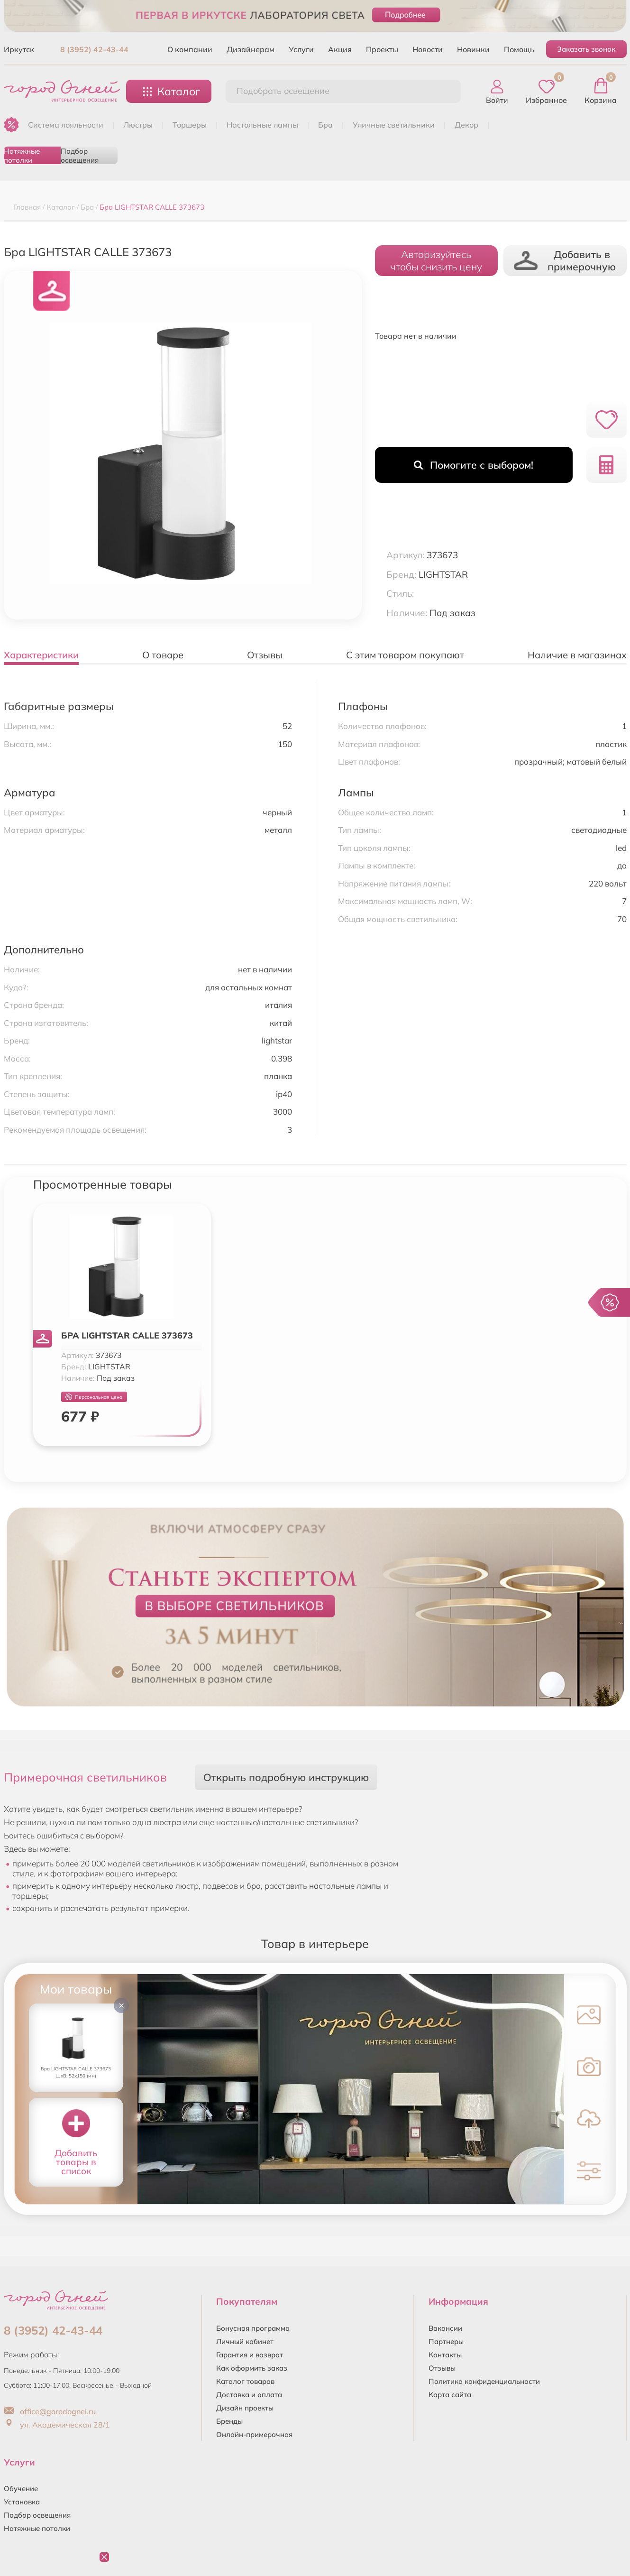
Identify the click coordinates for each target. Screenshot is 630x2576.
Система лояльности (65, 124)
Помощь (519, 49)
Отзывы (442, 2368)
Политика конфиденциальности (484, 2381)
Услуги (301, 49)
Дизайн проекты (245, 2407)
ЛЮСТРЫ (138, 124)
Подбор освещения (80, 155)
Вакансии (445, 2328)
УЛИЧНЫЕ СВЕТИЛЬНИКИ (394, 124)
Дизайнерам (250, 49)
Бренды (229, 2421)
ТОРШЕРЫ (190, 124)
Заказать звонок (586, 49)
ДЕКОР (466, 124)
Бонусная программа (253, 2328)
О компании (189, 49)
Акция (340, 49)
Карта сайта (450, 2394)
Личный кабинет (245, 2341)
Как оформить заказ (251, 2368)
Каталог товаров (245, 2381)
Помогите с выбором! (473, 465)
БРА (325, 124)
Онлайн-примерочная (254, 2434)
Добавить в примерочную (565, 260)
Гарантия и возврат (249, 2354)
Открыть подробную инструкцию (286, 1777)
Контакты (445, 2354)
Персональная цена (93, 1397)
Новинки (473, 49)
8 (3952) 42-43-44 (94, 49)
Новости (427, 49)
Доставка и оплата (249, 2394)
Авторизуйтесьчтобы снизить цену (436, 260)
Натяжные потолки (22, 155)
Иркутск (19, 49)
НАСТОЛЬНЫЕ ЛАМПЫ (262, 124)
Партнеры (446, 2341)
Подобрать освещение (283, 90)
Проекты (382, 49)
